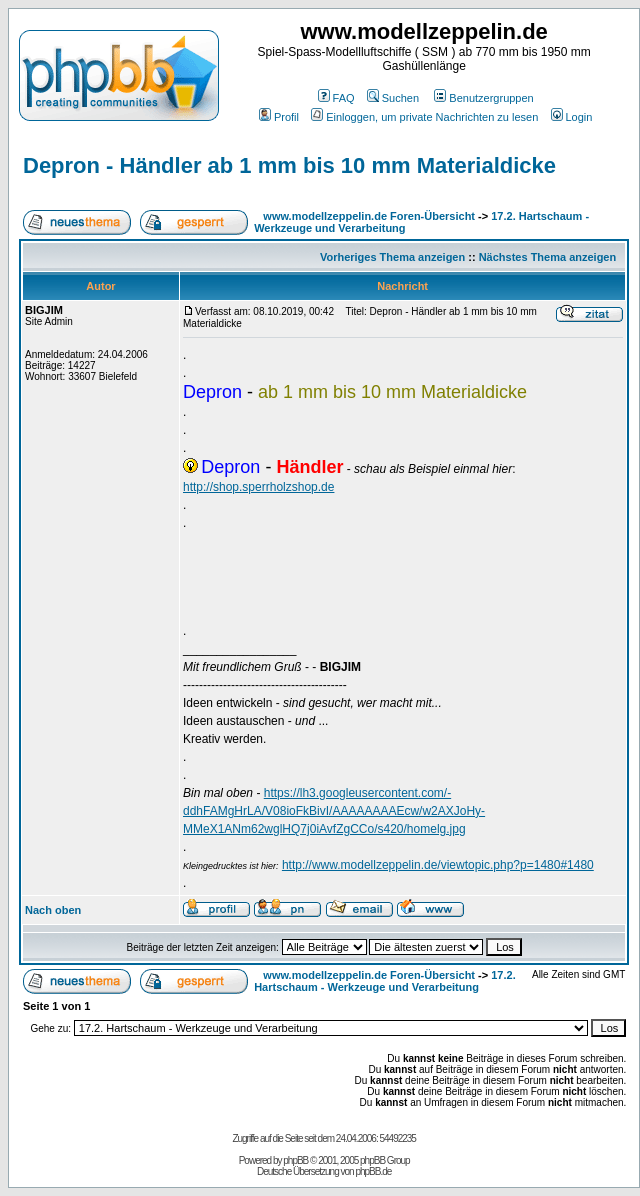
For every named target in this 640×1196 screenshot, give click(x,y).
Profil (279, 117)
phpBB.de (373, 1171)
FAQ (336, 98)
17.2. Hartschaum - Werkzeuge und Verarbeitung (385, 981)
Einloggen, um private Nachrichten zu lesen (424, 117)
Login (572, 117)
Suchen (393, 98)
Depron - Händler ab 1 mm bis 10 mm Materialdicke (289, 165)
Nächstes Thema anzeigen (548, 257)
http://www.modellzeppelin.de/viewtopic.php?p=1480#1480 (438, 865)
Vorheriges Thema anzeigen (392, 257)
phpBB (295, 1160)
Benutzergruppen (483, 98)
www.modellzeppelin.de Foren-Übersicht (369, 216)
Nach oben (53, 910)
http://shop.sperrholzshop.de (258, 487)
